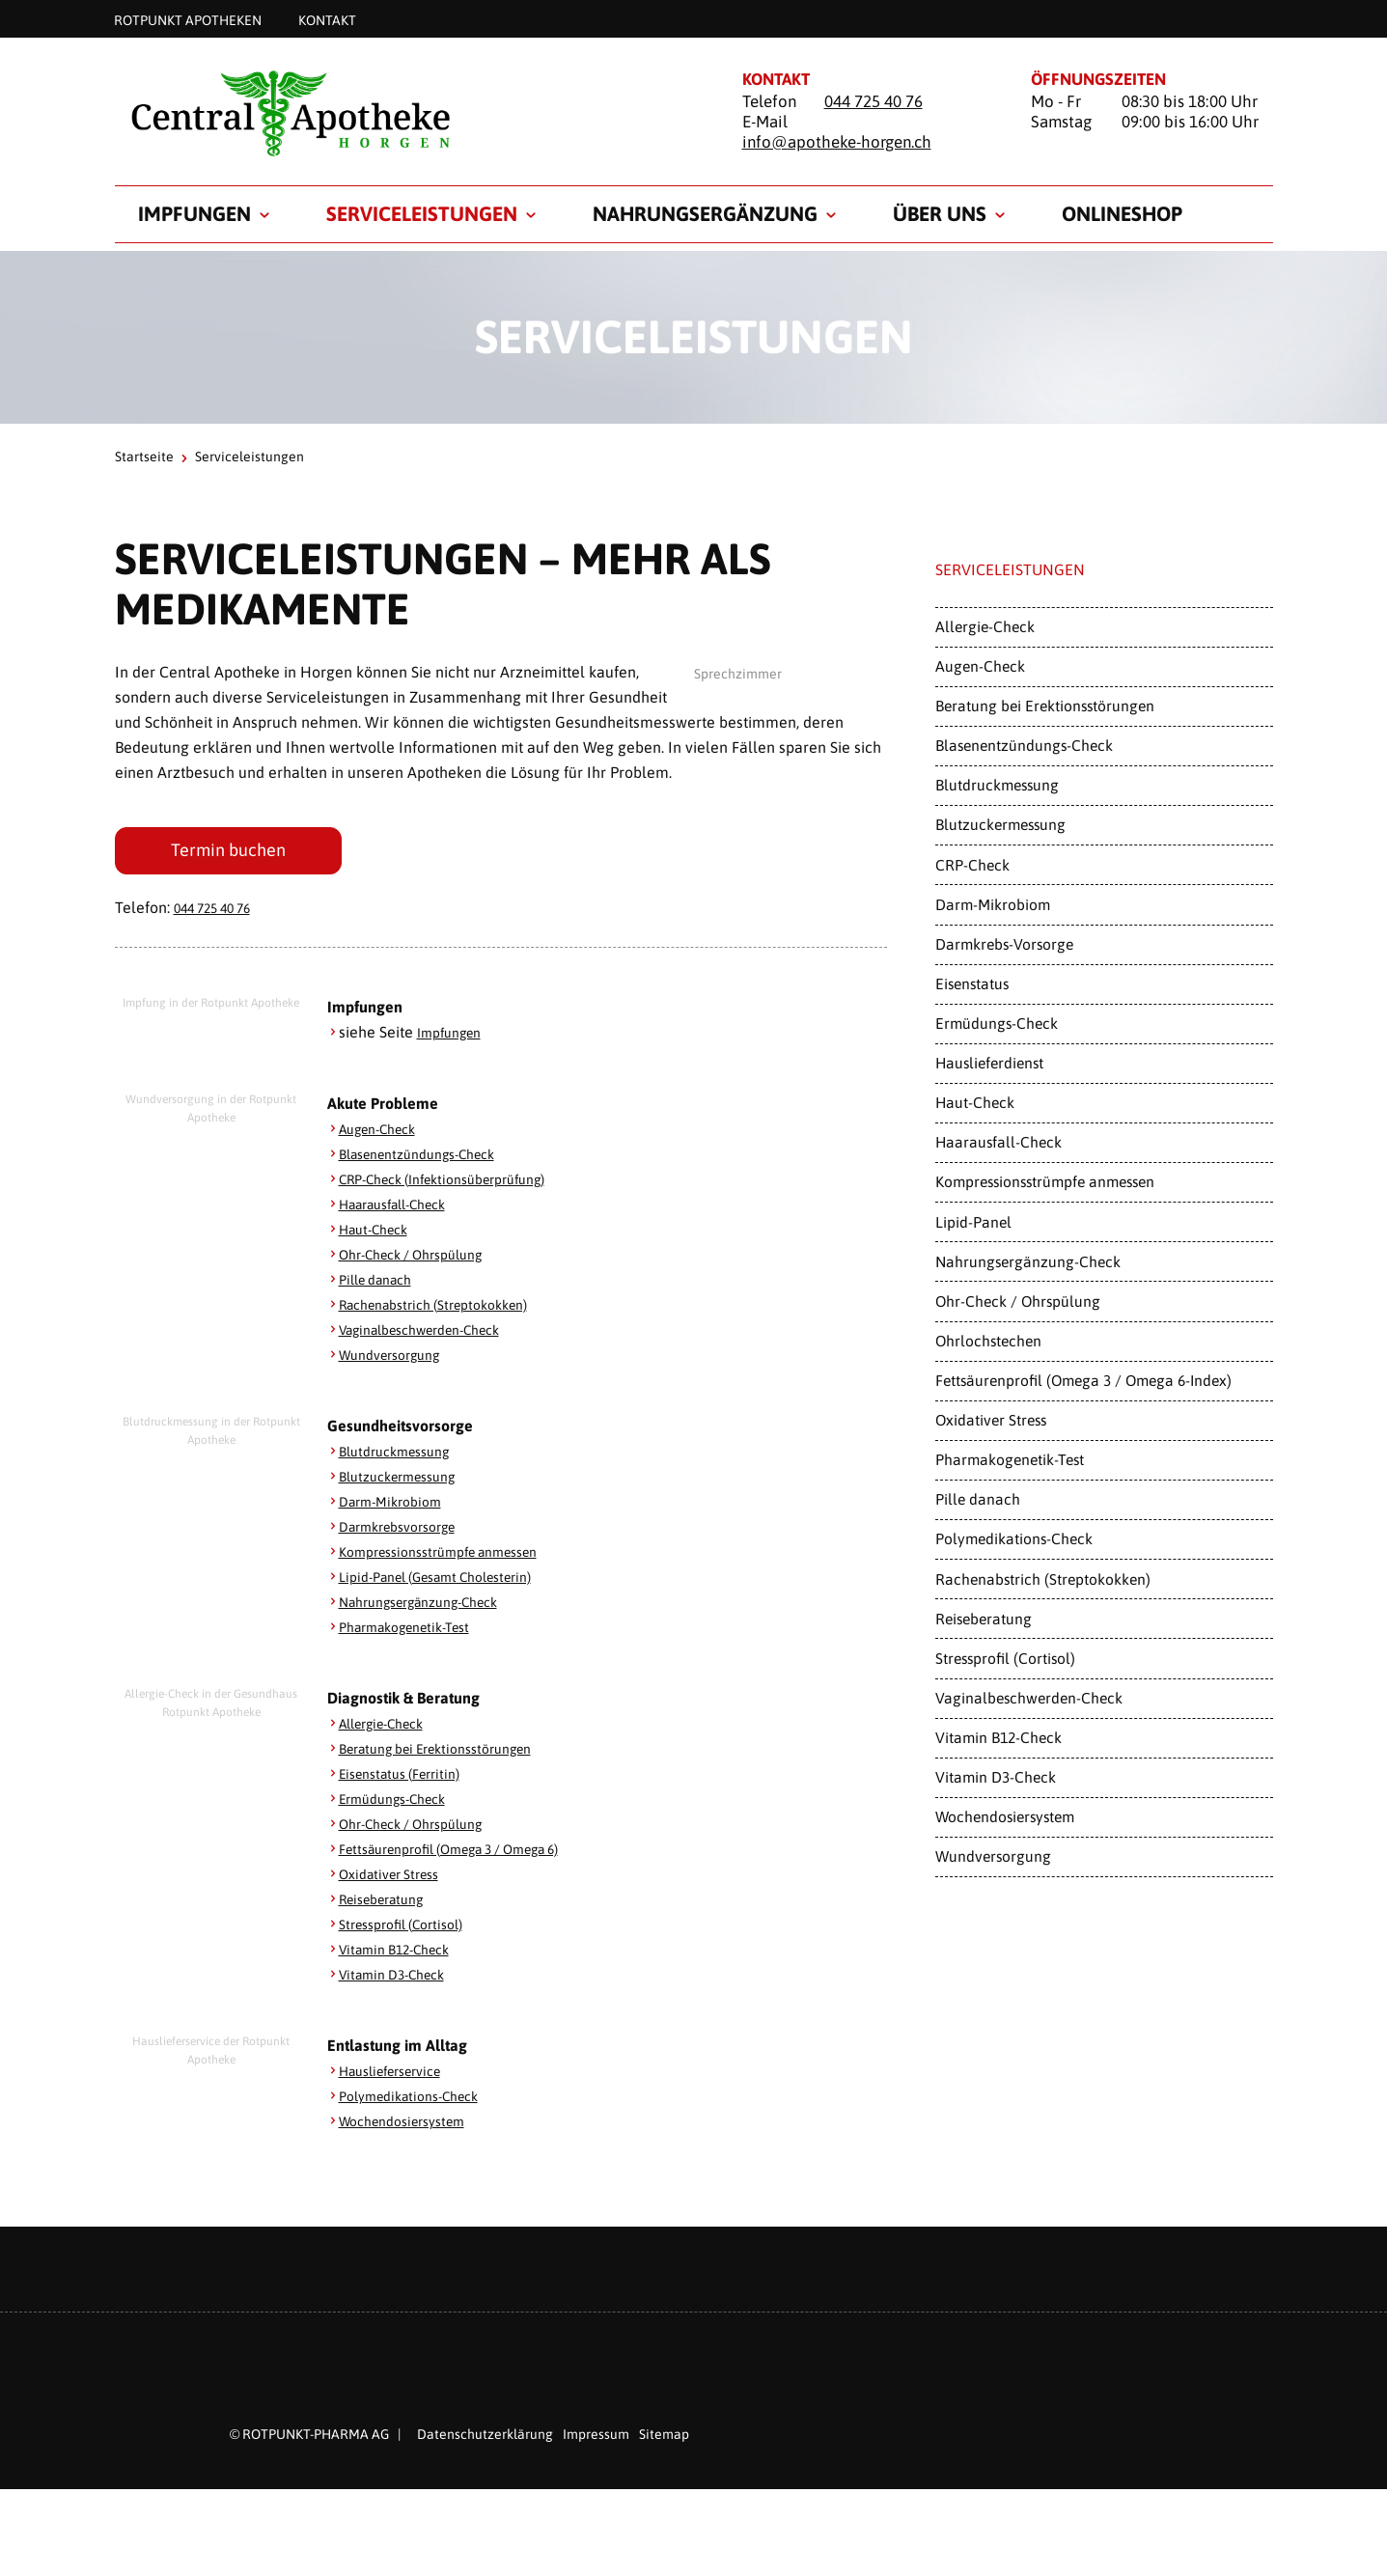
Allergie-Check (390, 1729)
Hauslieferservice (399, 2077)
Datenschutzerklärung (485, 2441)
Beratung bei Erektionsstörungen (451, 1754)
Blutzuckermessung (406, 1482)
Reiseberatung (389, 1905)
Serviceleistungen (421, 213)
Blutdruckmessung (402, 1457)
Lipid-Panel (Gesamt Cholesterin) (452, 1583)
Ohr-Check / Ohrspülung (423, 1260)
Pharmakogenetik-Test (415, 1633)
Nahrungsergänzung (705, 213)
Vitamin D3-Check (400, 1980)
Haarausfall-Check (403, 1210)
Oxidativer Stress (397, 1880)
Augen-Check (384, 1135)
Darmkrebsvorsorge (407, 1532)
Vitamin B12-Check (404, 1955)
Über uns (939, 213)
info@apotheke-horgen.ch (836, 142)
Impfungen (194, 213)
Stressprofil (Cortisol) (411, 1930)
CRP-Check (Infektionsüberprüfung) (460, 1185)
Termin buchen (228, 854)
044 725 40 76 (873, 101)
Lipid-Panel (973, 1222)
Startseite (144, 456)
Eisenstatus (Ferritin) (409, 1779)
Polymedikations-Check (419, 2102)
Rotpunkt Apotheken (188, 19)
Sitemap (664, 2441)
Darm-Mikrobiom (397, 1507)
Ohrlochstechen (988, 1340)
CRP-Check (972, 864)
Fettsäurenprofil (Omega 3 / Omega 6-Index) (1083, 1380)
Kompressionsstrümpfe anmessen (454, 1557)
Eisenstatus (972, 983)
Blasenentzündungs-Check (430, 1160)
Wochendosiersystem (412, 2127)
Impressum (596, 2441)
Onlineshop (1122, 213)
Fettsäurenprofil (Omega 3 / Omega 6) (471, 1855)
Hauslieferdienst (989, 1062)
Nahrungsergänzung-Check (433, 1608)
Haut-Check (379, 1235)
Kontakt (327, 19)
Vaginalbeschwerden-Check (435, 1335)
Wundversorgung (398, 1361)
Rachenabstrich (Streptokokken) (448, 1310)
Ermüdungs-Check (401, 1805)
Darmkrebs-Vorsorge (1004, 944)
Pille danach (382, 1285)
